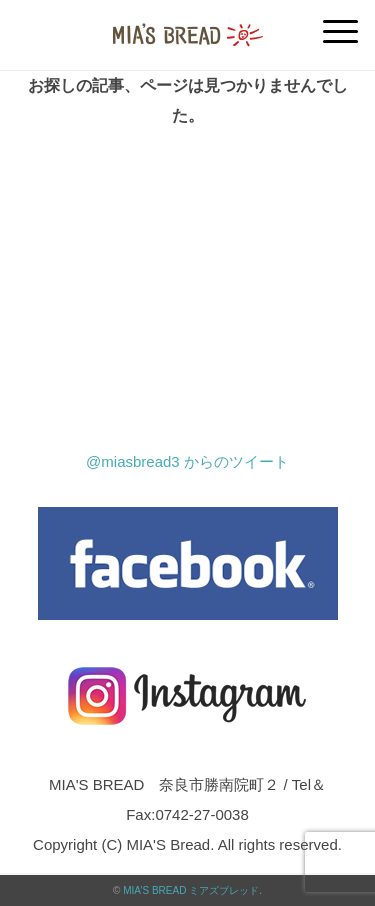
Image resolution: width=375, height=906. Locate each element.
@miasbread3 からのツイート (187, 461)
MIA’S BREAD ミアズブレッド (191, 890)
